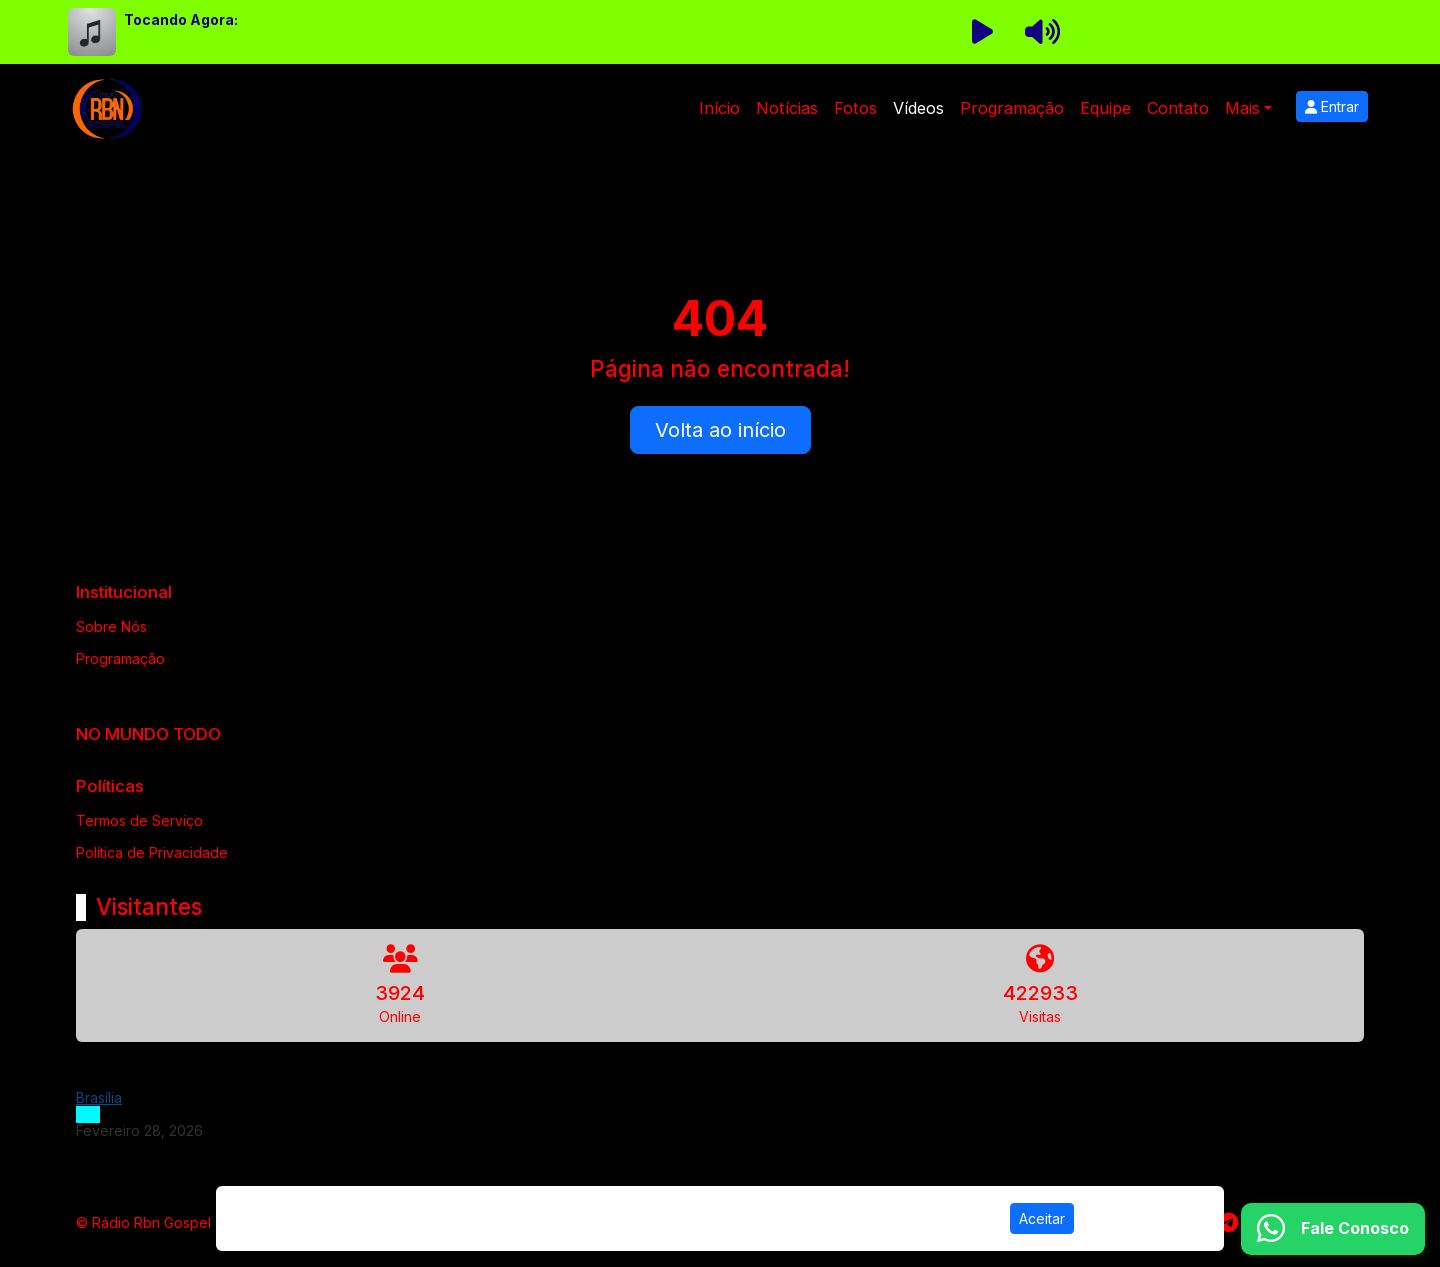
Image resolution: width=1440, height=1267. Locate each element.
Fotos (855, 108)
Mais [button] (1242, 108)
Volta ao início (720, 430)
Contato (1178, 108)
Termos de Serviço (139, 820)
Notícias (787, 108)
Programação (1012, 108)
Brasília (99, 1097)
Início (719, 108)
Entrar (1332, 106)
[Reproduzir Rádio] (982, 32)
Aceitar (1042, 1218)
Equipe (1105, 108)
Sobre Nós (111, 626)
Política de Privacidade (152, 852)
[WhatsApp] (1333, 1229)
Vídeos (918, 108)
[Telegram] (1228, 1223)
